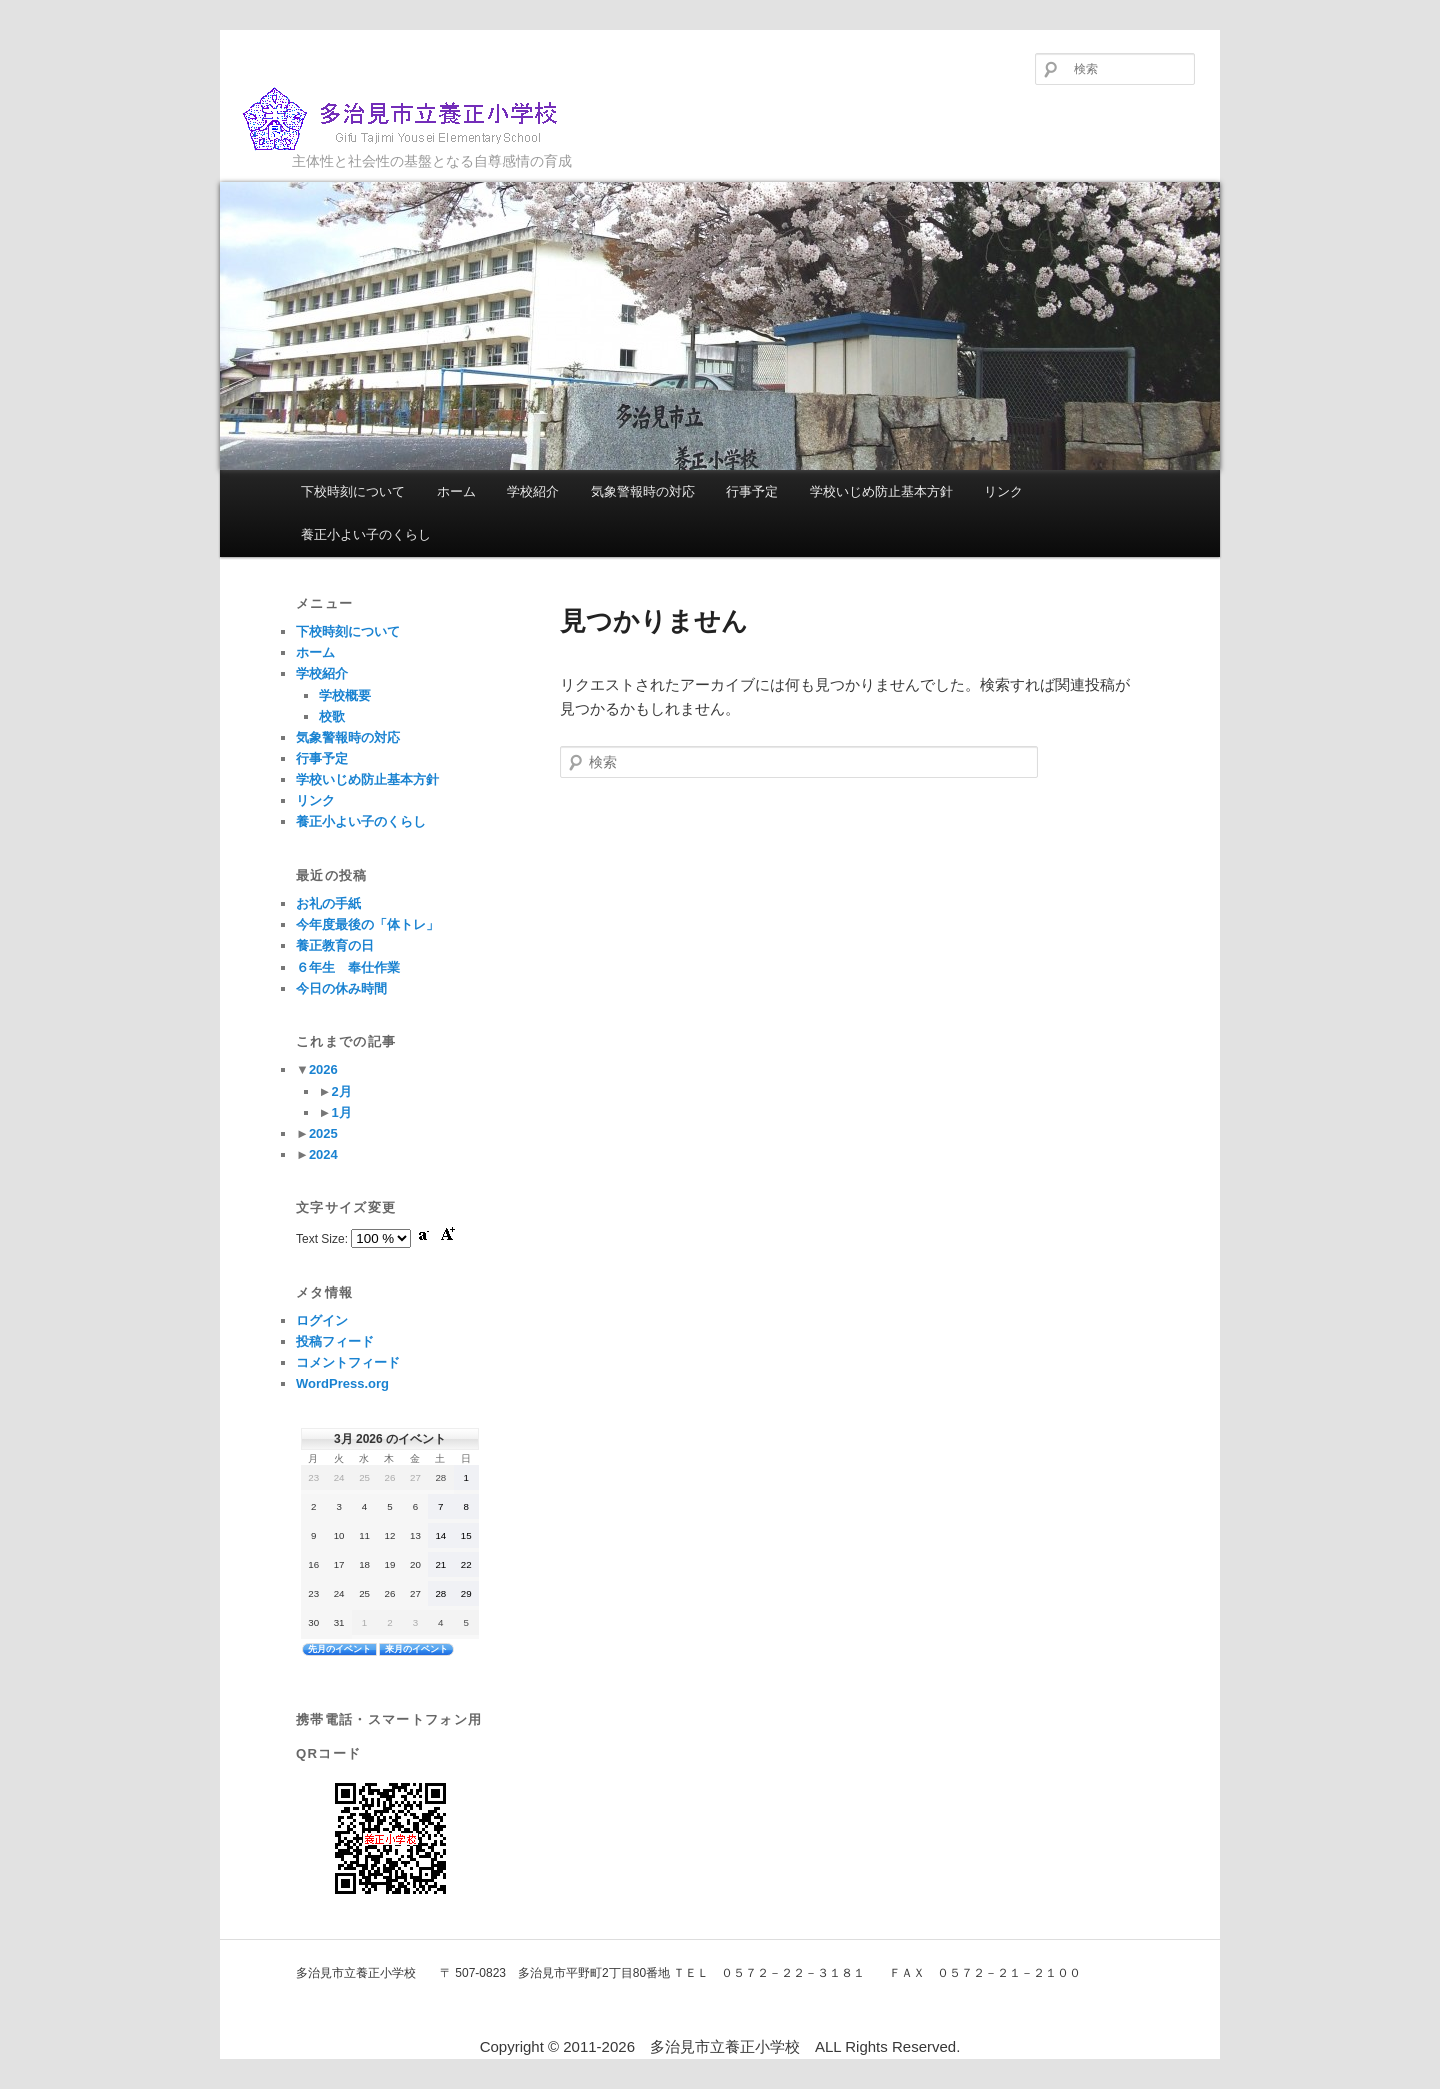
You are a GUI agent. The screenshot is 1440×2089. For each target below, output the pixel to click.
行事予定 (752, 491)
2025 (323, 1133)
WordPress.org (342, 1383)
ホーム (456, 491)
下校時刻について (353, 491)
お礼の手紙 (328, 903)
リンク (1003, 491)
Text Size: (323, 1239)
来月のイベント (416, 1649)
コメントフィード (348, 1362)
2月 (341, 1091)
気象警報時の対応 (643, 491)
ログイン (322, 1320)
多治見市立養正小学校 (415, 119)
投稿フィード (335, 1341)
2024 (323, 1154)
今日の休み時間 (341, 988)
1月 (341, 1112)
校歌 (332, 716)
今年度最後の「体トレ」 (367, 924)
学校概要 (345, 695)
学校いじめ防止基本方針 (881, 491)
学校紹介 (533, 491)
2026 (323, 1069)
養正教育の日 (335, 945)
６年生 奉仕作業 (348, 967)
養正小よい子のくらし (366, 534)
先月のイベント (339, 1649)
